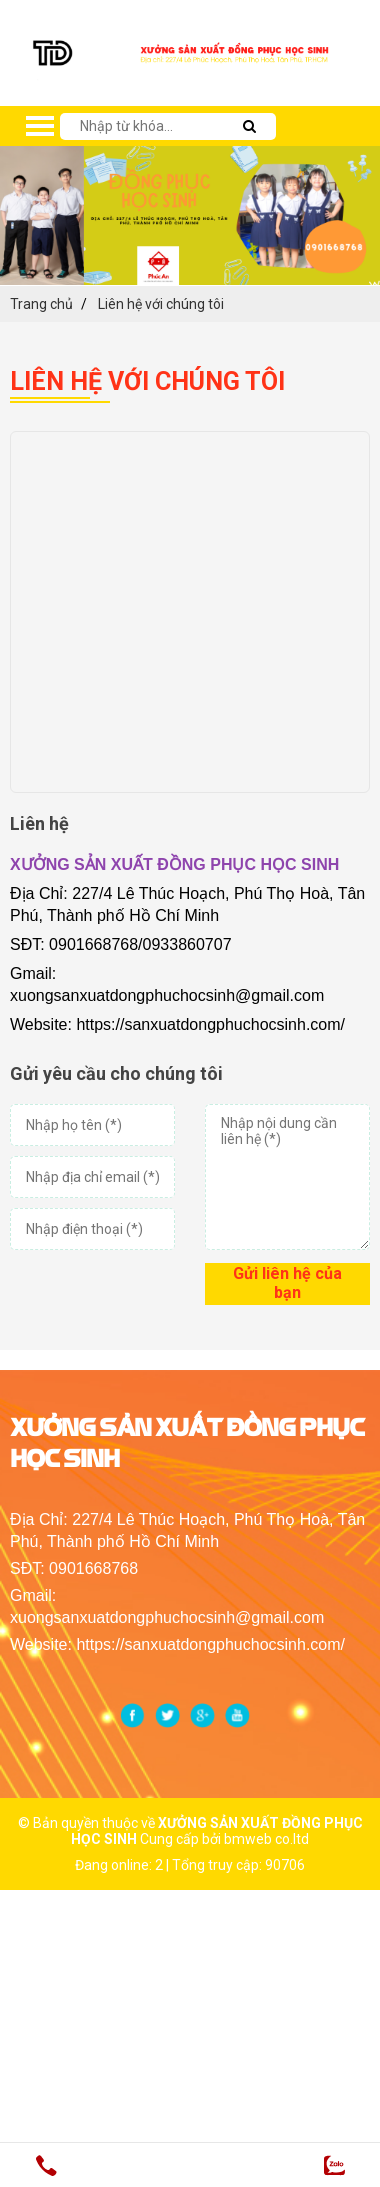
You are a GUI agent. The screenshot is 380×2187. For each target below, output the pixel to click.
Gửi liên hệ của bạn (287, 1282)
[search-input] (160, 126)
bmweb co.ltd (266, 1839)
